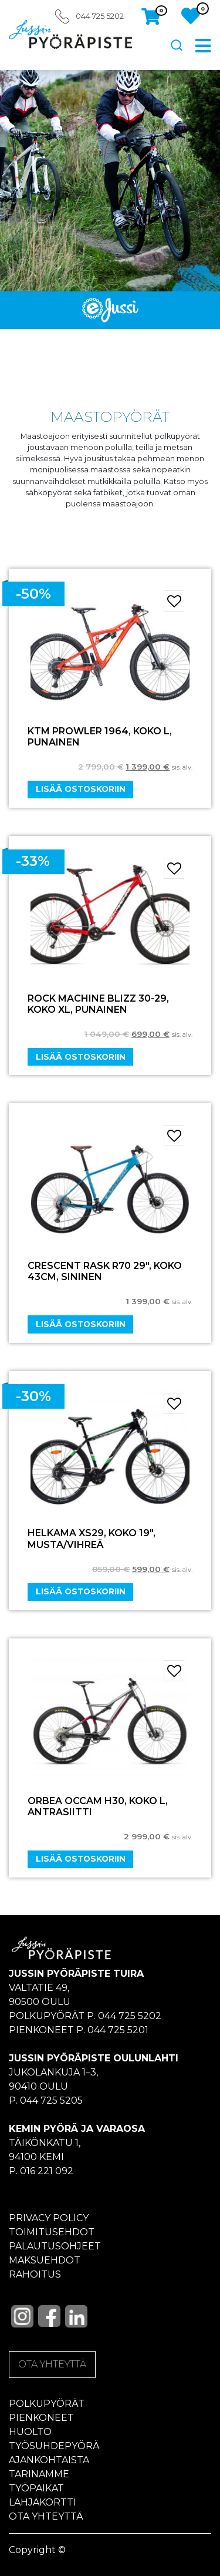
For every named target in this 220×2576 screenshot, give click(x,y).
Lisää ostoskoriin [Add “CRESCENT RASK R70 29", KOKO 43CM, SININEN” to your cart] (81, 1324)
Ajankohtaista (49, 2460)
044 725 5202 (100, 16)
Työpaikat (36, 2488)
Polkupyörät (46, 2403)
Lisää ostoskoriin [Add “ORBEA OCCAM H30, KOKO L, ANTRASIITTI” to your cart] (81, 1858)
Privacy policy (49, 2218)
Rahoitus (35, 2274)
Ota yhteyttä (46, 2516)
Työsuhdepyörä (54, 2445)
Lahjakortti (42, 2502)
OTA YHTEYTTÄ (52, 2364)
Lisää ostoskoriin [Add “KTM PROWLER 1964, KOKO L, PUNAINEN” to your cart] (81, 789)
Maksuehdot (44, 2260)
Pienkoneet (41, 2417)
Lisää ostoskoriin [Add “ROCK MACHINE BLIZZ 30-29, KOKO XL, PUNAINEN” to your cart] (81, 1057)
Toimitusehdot (51, 2232)
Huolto (30, 2431)
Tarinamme (39, 2474)
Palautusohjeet (55, 2246)
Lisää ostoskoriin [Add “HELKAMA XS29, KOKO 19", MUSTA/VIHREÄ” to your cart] (81, 1591)
